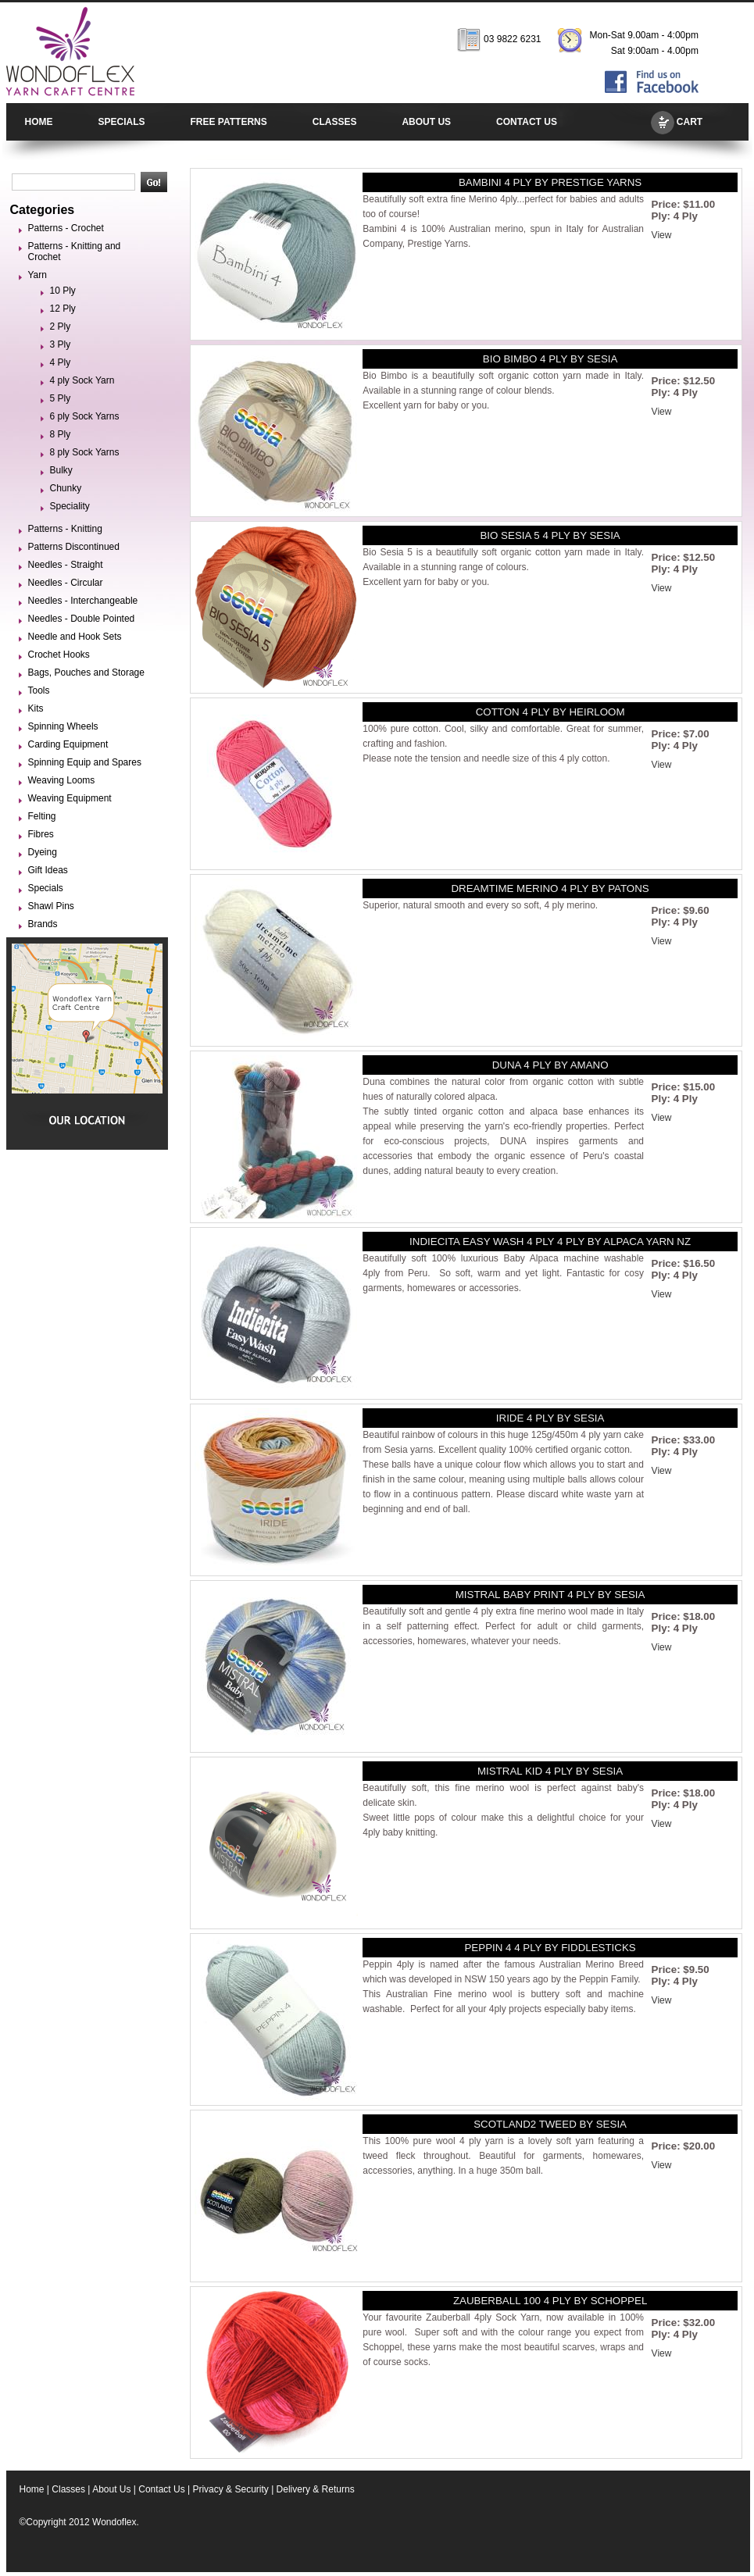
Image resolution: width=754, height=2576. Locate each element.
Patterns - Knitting (65, 528)
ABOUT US (426, 121)
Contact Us (161, 2489)
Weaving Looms (61, 780)
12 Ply (63, 308)
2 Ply (60, 326)
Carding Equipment (68, 744)
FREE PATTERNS (229, 121)
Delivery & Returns (316, 2489)
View (662, 235)
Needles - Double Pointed (81, 618)
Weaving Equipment (70, 798)
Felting (42, 816)
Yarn (37, 274)
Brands (43, 924)
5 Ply (60, 398)
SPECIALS (121, 121)
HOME (39, 121)
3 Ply (60, 344)
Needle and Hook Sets (75, 636)
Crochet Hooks (59, 654)
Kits (36, 708)
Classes (68, 2489)
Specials (45, 888)
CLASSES (335, 121)
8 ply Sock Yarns (85, 452)
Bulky (61, 470)
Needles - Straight (65, 564)
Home (32, 2489)
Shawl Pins (51, 906)
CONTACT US (526, 121)
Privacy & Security (230, 2489)
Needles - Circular (65, 582)
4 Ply (60, 362)
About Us (111, 2489)
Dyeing (42, 852)
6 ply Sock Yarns (85, 416)
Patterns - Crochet (66, 228)
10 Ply (63, 290)
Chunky (66, 488)
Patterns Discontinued (74, 546)
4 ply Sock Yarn (82, 380)
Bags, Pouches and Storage (86, 672)
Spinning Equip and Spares (84, 762)
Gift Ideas (48, 870)
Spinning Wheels (63, 726)
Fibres (41, 834)
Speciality (70, 506)
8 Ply (60, 434)
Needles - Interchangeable (83, 600)
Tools (39, 690)
